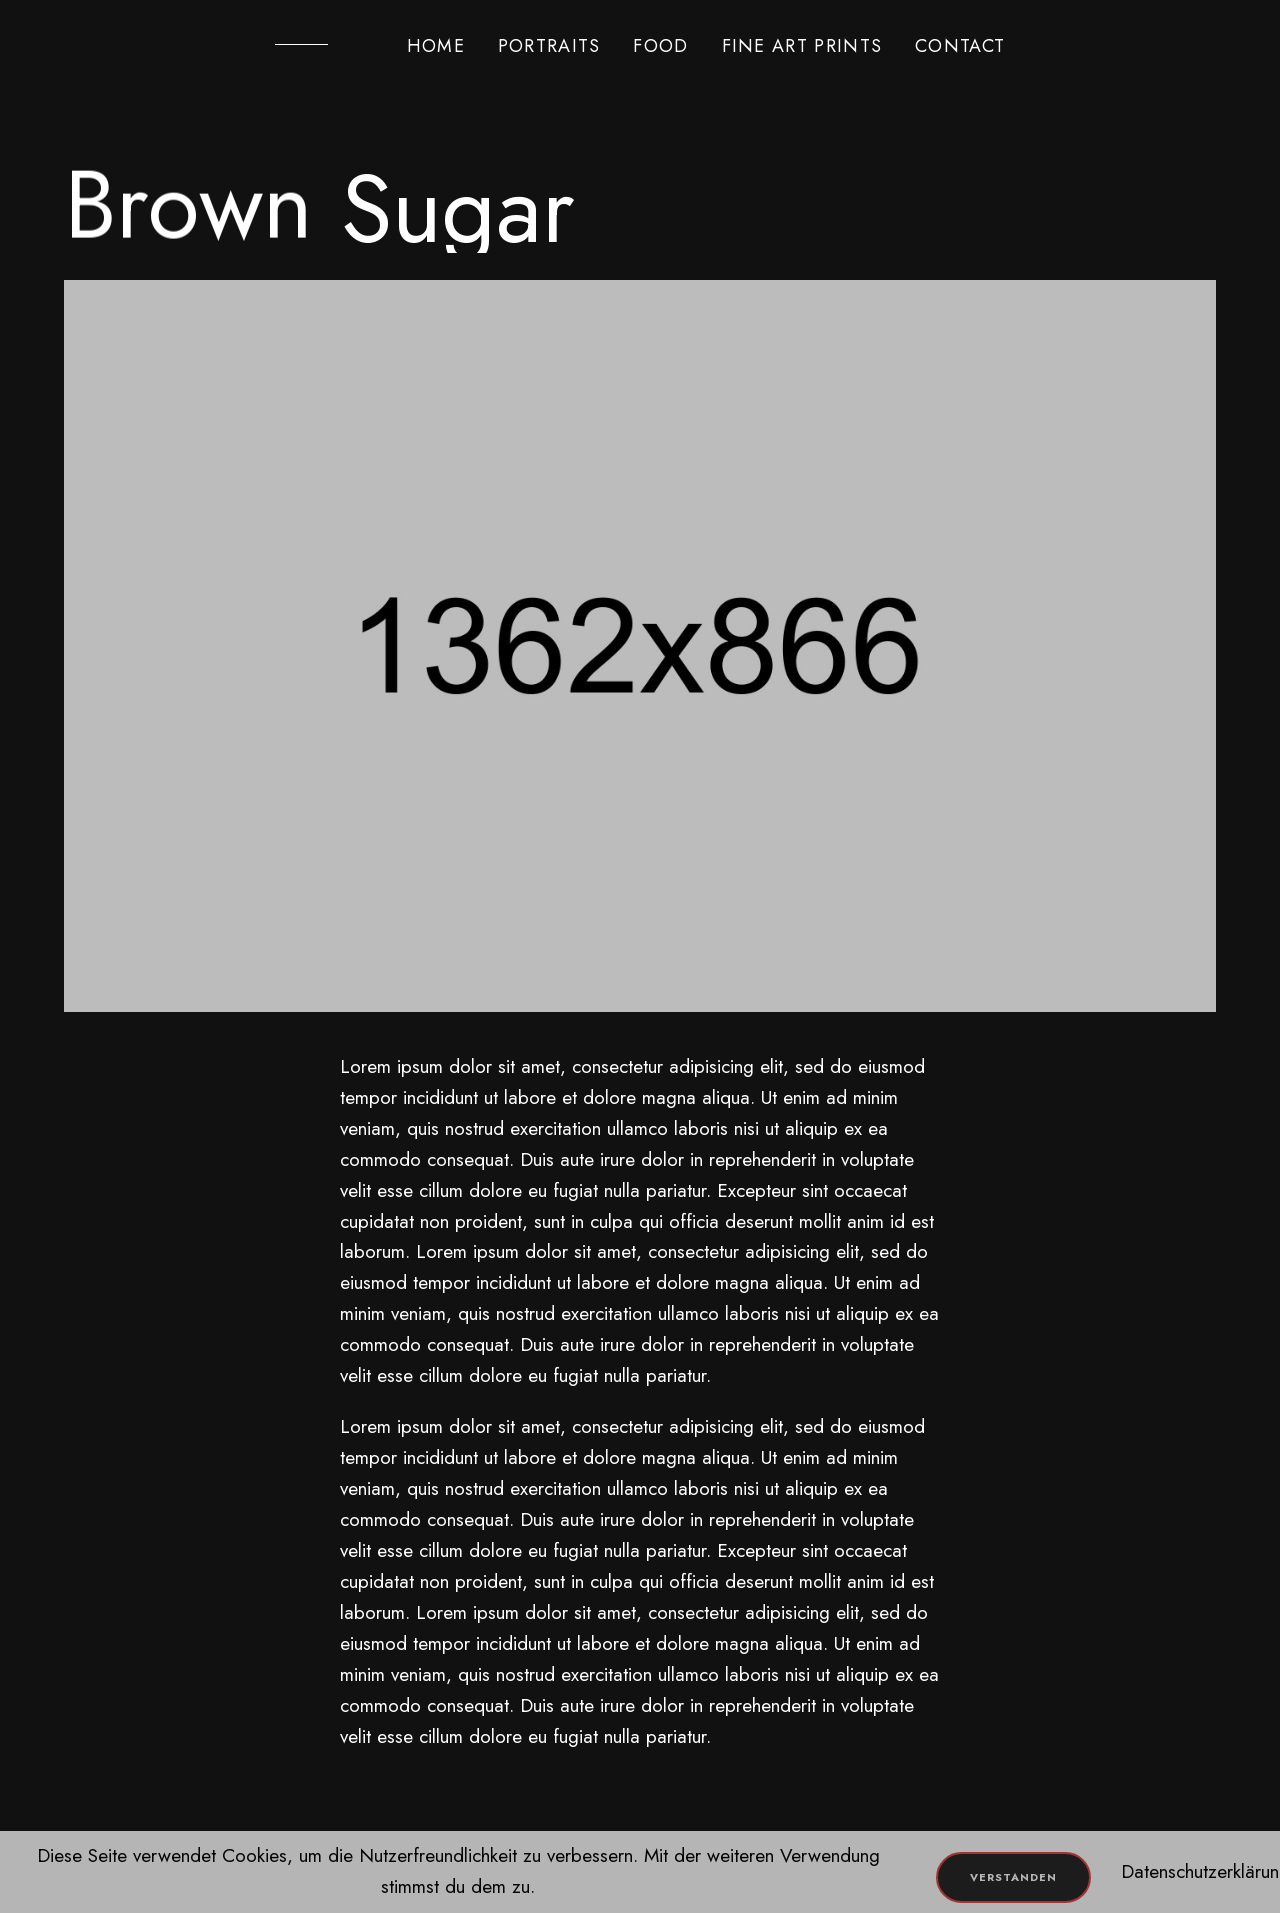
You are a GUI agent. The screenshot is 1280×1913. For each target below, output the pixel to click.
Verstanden (1013, 1877)
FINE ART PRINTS (802, 46)
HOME (436, 46)
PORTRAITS (549, 46)
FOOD (660, 46)
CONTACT (960, 46)
